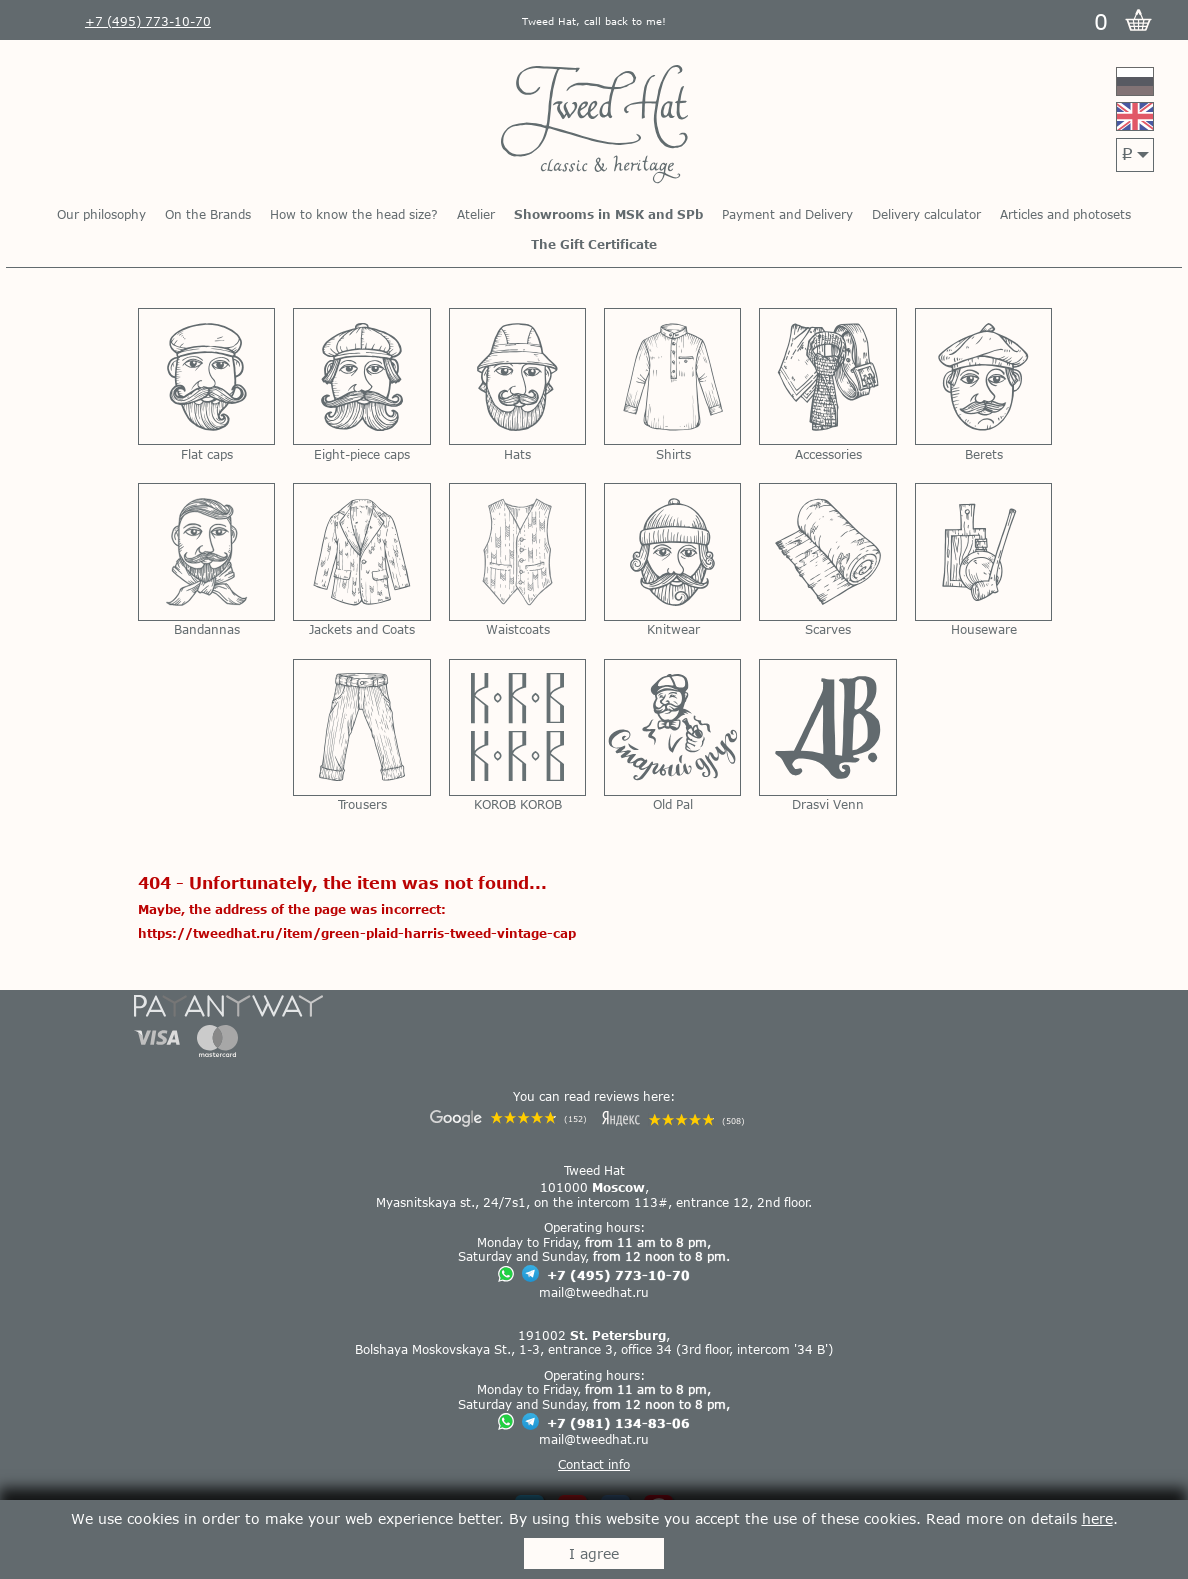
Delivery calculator (926, 214)
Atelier (476, 214)
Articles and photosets (1065, 214)
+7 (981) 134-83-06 (618, 1423)
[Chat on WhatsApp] (506, 1275)
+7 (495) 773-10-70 (618, 1275)
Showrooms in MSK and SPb (608, 214)
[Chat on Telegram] (530, 1274)
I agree (594, 1553)
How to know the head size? (354, 214)
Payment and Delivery (787, 214)
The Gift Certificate (594, 244)
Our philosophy (101, 214)
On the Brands (208, 214)
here (1097, 1518)
